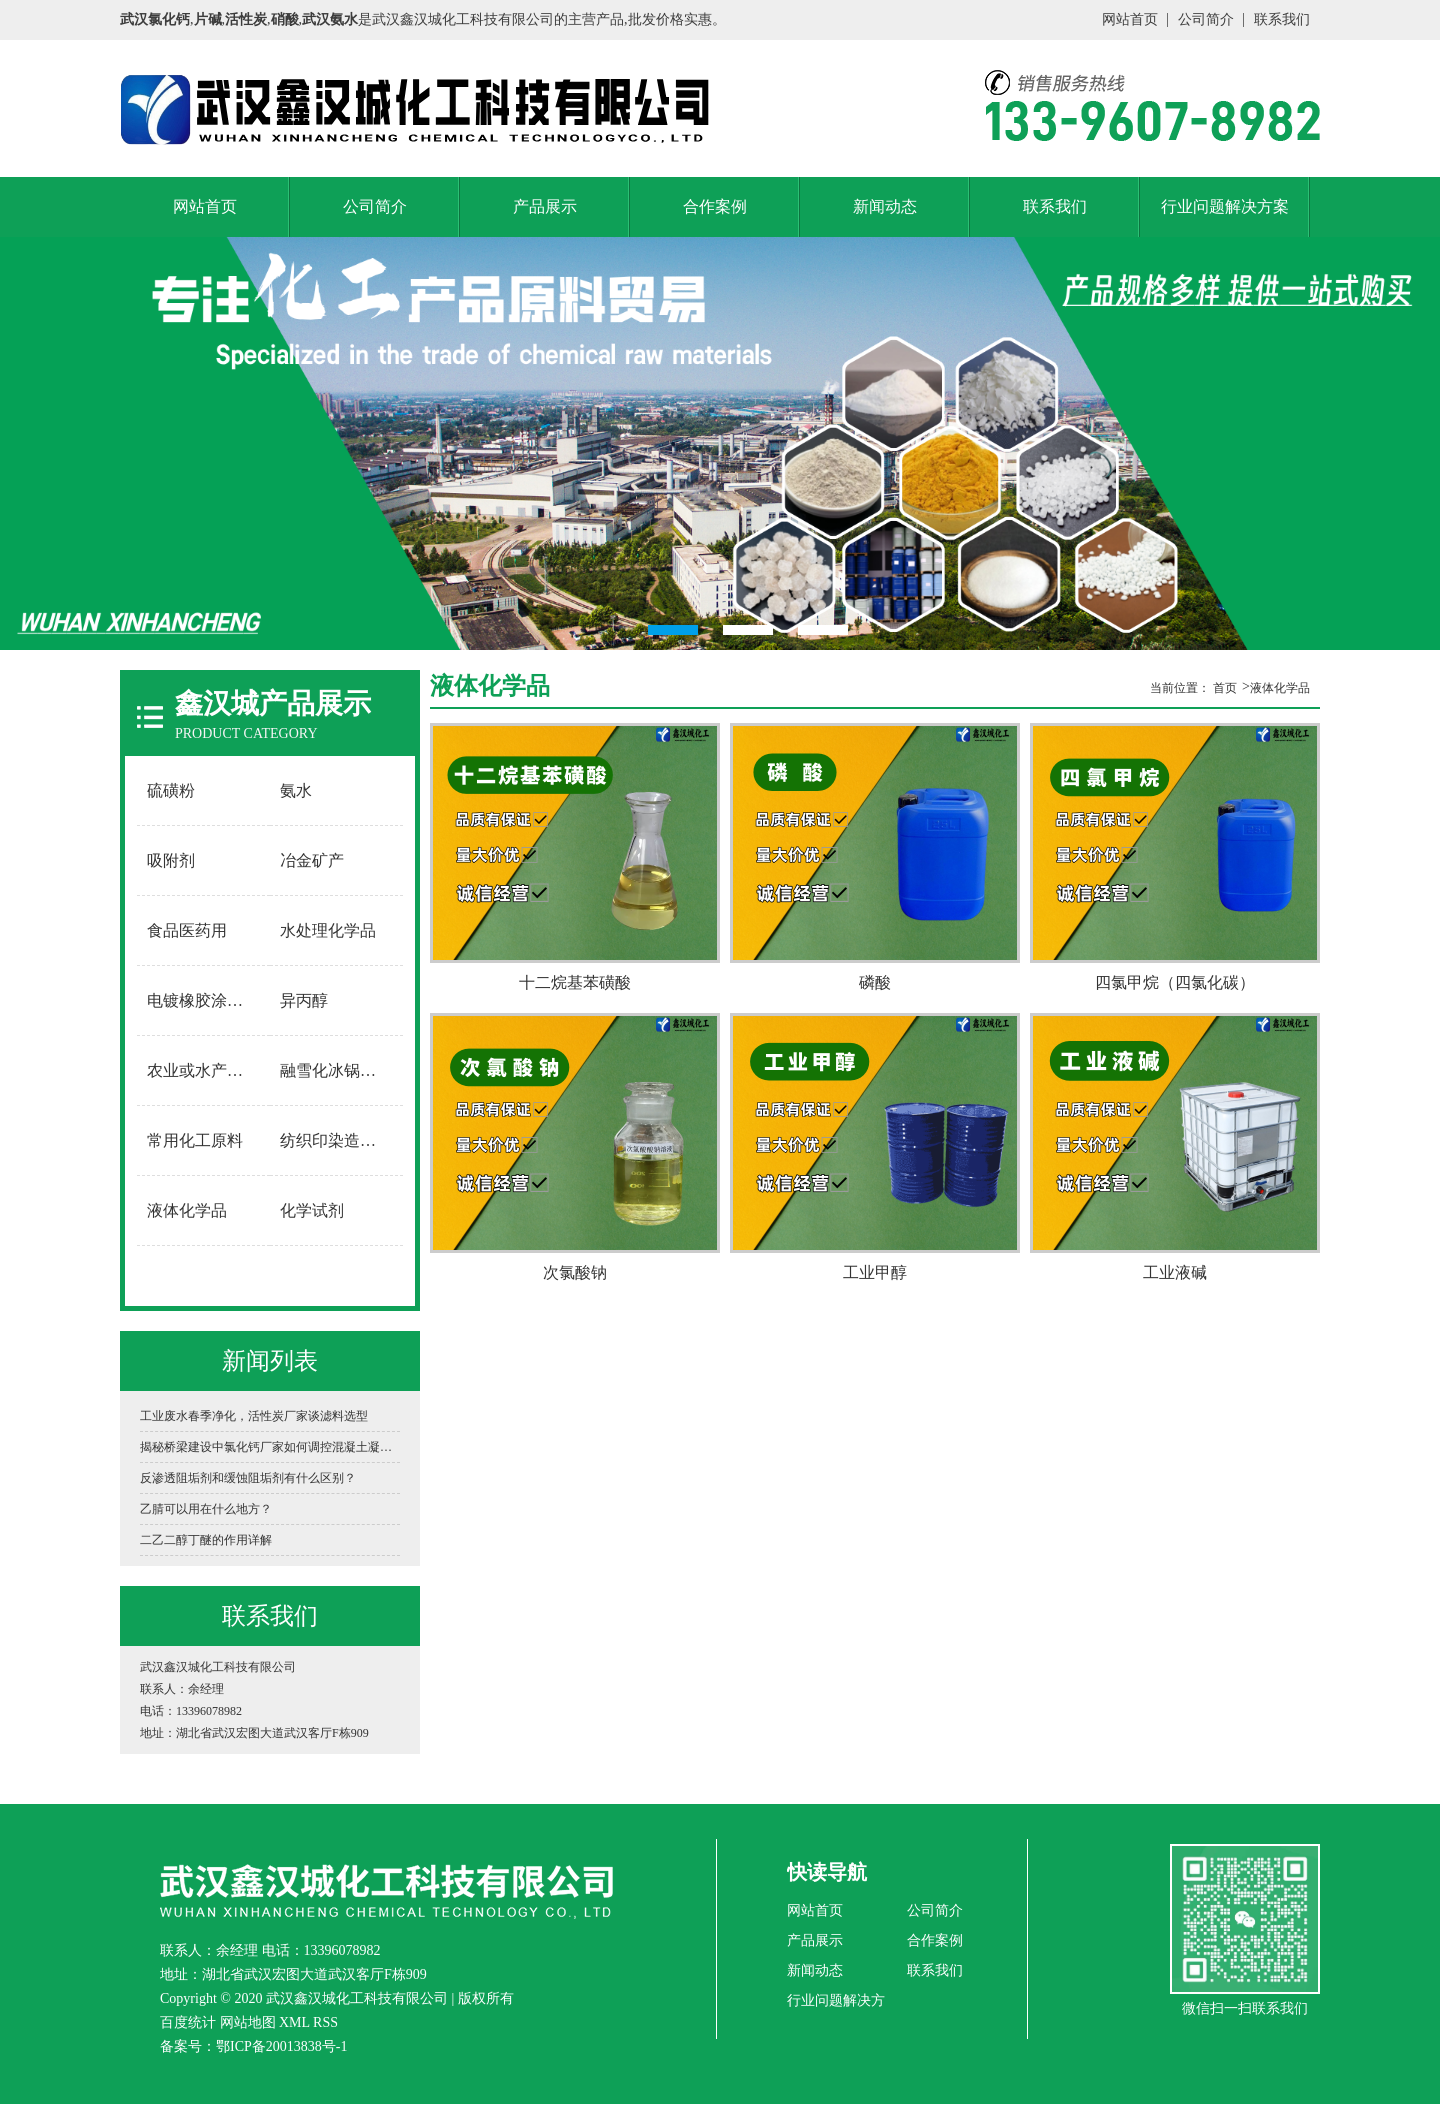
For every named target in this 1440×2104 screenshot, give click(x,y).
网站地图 (248, 2022)
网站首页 (1130, 19)
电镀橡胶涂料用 (203, 1000)
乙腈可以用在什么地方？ (206, 1509)
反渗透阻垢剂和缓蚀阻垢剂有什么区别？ (248, 1478)
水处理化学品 (328, 930)
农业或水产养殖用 (204, 1070)
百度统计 (188, 2022)
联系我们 (1282, 19)
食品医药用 (187, 930)
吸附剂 (171, 860)
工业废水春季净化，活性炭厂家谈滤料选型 (254, 1416)
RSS (325, 2022)
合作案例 (715, 206)
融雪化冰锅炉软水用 (337, 1070)
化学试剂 (312, 1210)
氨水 (296, 790)
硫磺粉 (171, 790)
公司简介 (1206, 19)
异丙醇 (304, 1000)
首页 (1225, 688)
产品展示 (545, 206)
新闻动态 (885, 206)
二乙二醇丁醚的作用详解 (206, 1540)
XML (294, 2022)
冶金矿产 (312, 860)
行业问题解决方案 (1225, 206)
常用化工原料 (195, 1140)
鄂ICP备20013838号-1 (281, 2046)
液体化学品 (187, 1210)
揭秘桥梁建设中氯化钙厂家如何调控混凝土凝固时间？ (270, 1447)
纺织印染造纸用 (336, 1140)
